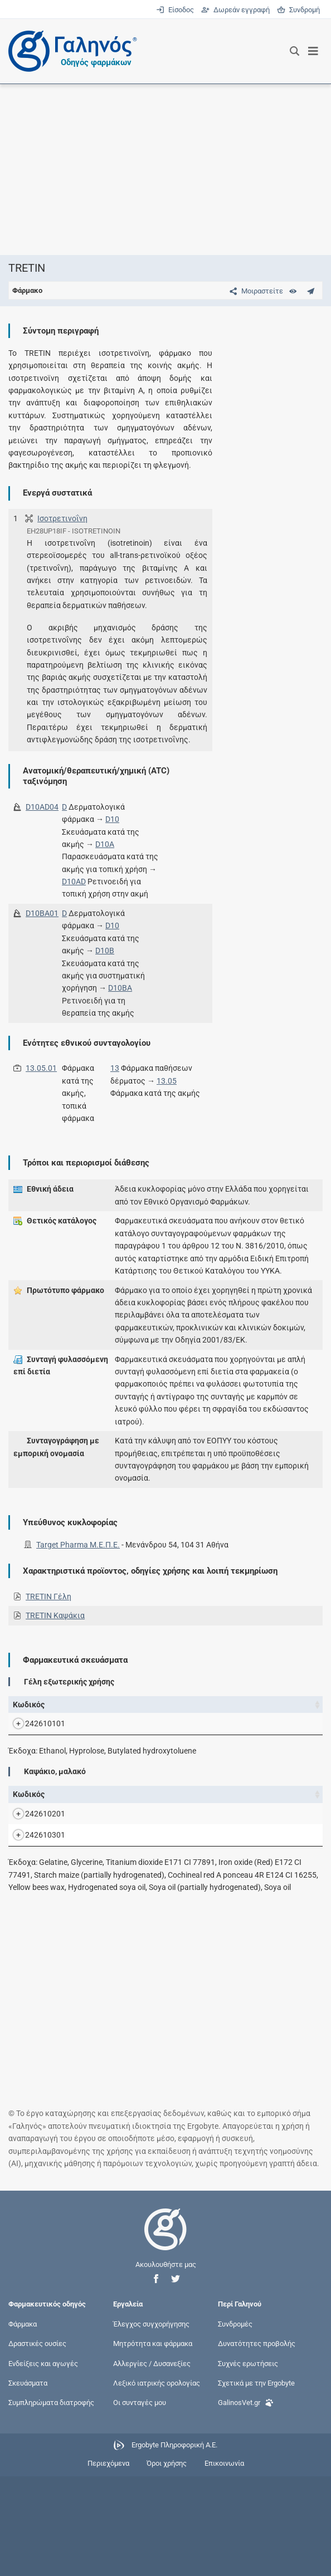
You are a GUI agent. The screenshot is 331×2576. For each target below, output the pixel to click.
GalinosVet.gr (246, 2501)
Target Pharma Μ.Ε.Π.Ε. (78, 1544)
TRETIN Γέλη (48, 1596)
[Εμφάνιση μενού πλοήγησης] (313, 51)
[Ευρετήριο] (293, 291)
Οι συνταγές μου (139, 2502)
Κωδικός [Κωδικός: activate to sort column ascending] (29, 1710)
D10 (112, 819)
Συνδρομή (298, 10)
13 (114, 1068)
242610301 (34, 1922)
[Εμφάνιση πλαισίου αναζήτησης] (294, 51)
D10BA (120, 987)
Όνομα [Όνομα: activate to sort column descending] (75, 1710)
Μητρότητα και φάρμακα (152, 2443)
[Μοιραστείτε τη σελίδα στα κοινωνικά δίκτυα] (254, 291)
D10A (104, 844)
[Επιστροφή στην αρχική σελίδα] (165, 2339)
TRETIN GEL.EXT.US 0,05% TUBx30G (97, 1749)
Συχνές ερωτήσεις (248, 2463)
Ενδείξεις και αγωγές (43, 2463)
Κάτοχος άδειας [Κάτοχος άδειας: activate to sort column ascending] (281, 1710)
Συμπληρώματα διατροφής (51, 2502)
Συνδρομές (235, 2424)
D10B (104, 950)
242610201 (34, 1876)
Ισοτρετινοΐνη (62, 518)
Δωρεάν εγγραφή (236, 10)
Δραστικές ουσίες (37, 2443)
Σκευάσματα (27, 2482)
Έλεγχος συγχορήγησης (151, 2424)
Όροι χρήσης (167, 2563)
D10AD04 (42, 806)
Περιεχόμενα (108, 2563)
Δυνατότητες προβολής (256, 2443)
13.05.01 (41, 1068)
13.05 (167, 1080)
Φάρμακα (22, 2424)
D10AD (74, 881)
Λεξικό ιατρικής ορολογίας (156, 2482)
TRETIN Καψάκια (55, 1615)
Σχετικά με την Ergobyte (256, 2482)
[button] (156, 2378)
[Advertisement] (165, 169)
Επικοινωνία (224, 2563)
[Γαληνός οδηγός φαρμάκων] (69, 51)
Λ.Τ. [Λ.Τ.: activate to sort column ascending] (250, 1710)
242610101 (34, 1748)
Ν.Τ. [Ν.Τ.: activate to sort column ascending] (198, 1710)
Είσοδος (176, 10)
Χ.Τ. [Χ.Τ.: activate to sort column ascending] (224, 1710)
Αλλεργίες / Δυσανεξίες (152, 2463)
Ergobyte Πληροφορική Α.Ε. (174, 2545)
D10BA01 (42, 913)
